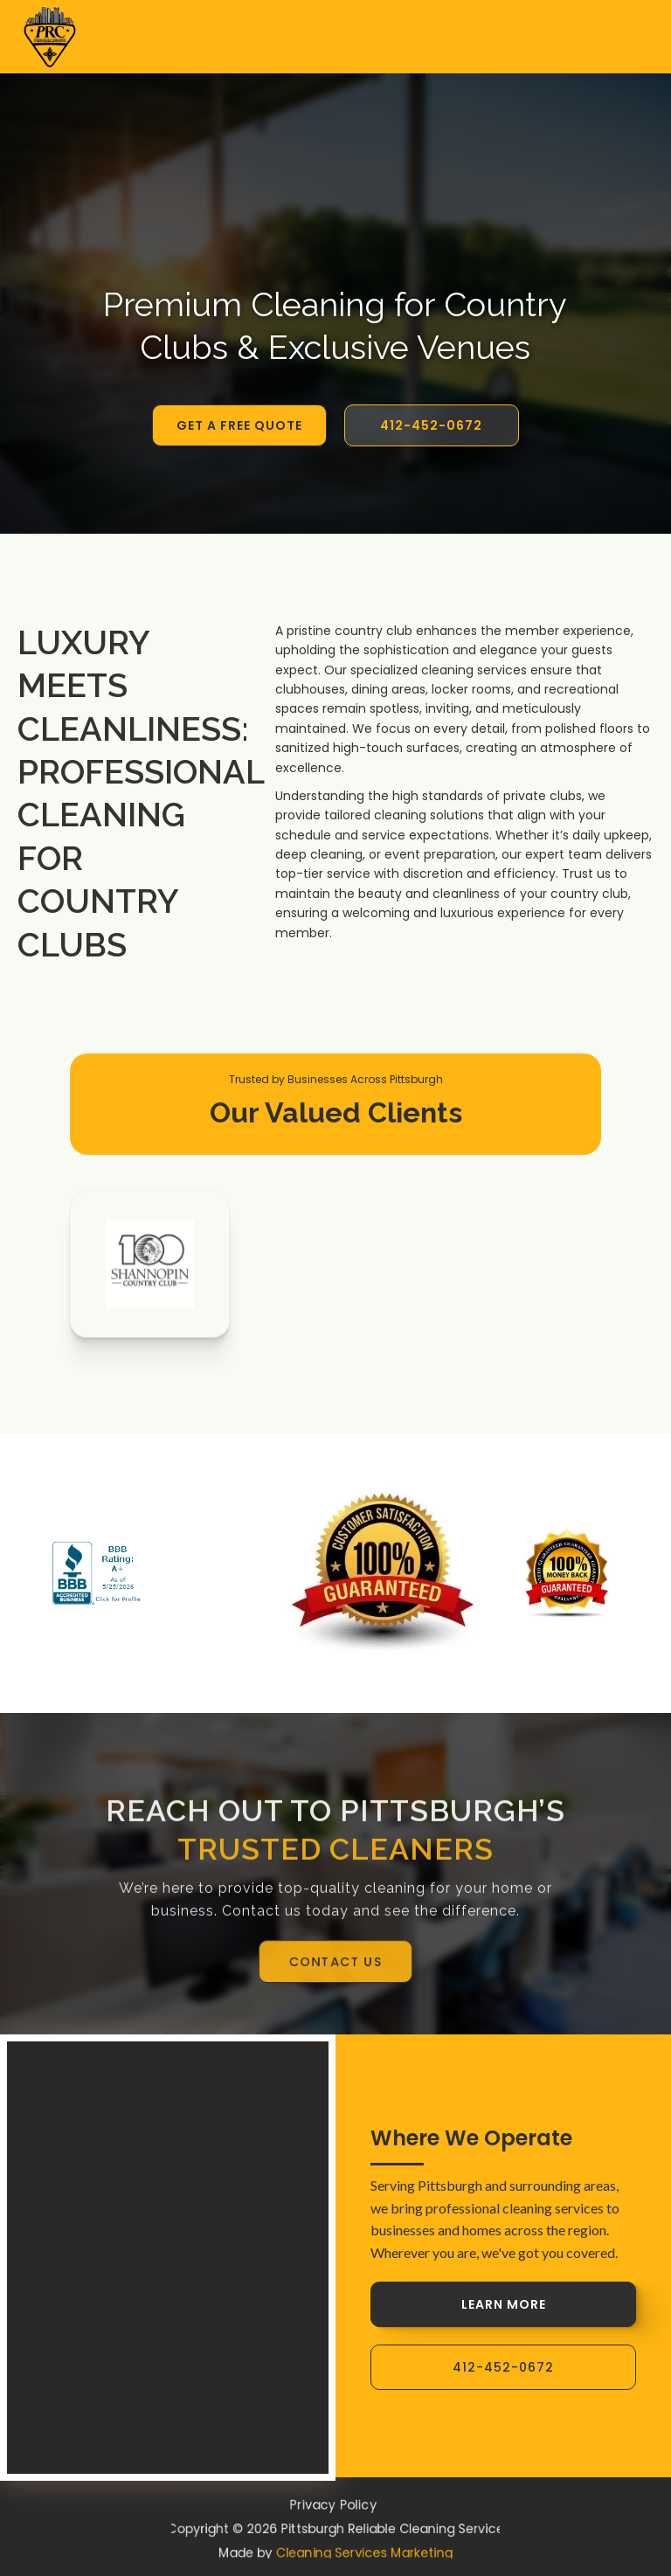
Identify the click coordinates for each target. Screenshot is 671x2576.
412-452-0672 (431, 425)
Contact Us (336, 1962)
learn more (503, 2304)
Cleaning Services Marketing (367, 2555)
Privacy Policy (333, 2502)
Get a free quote (239, 425)
